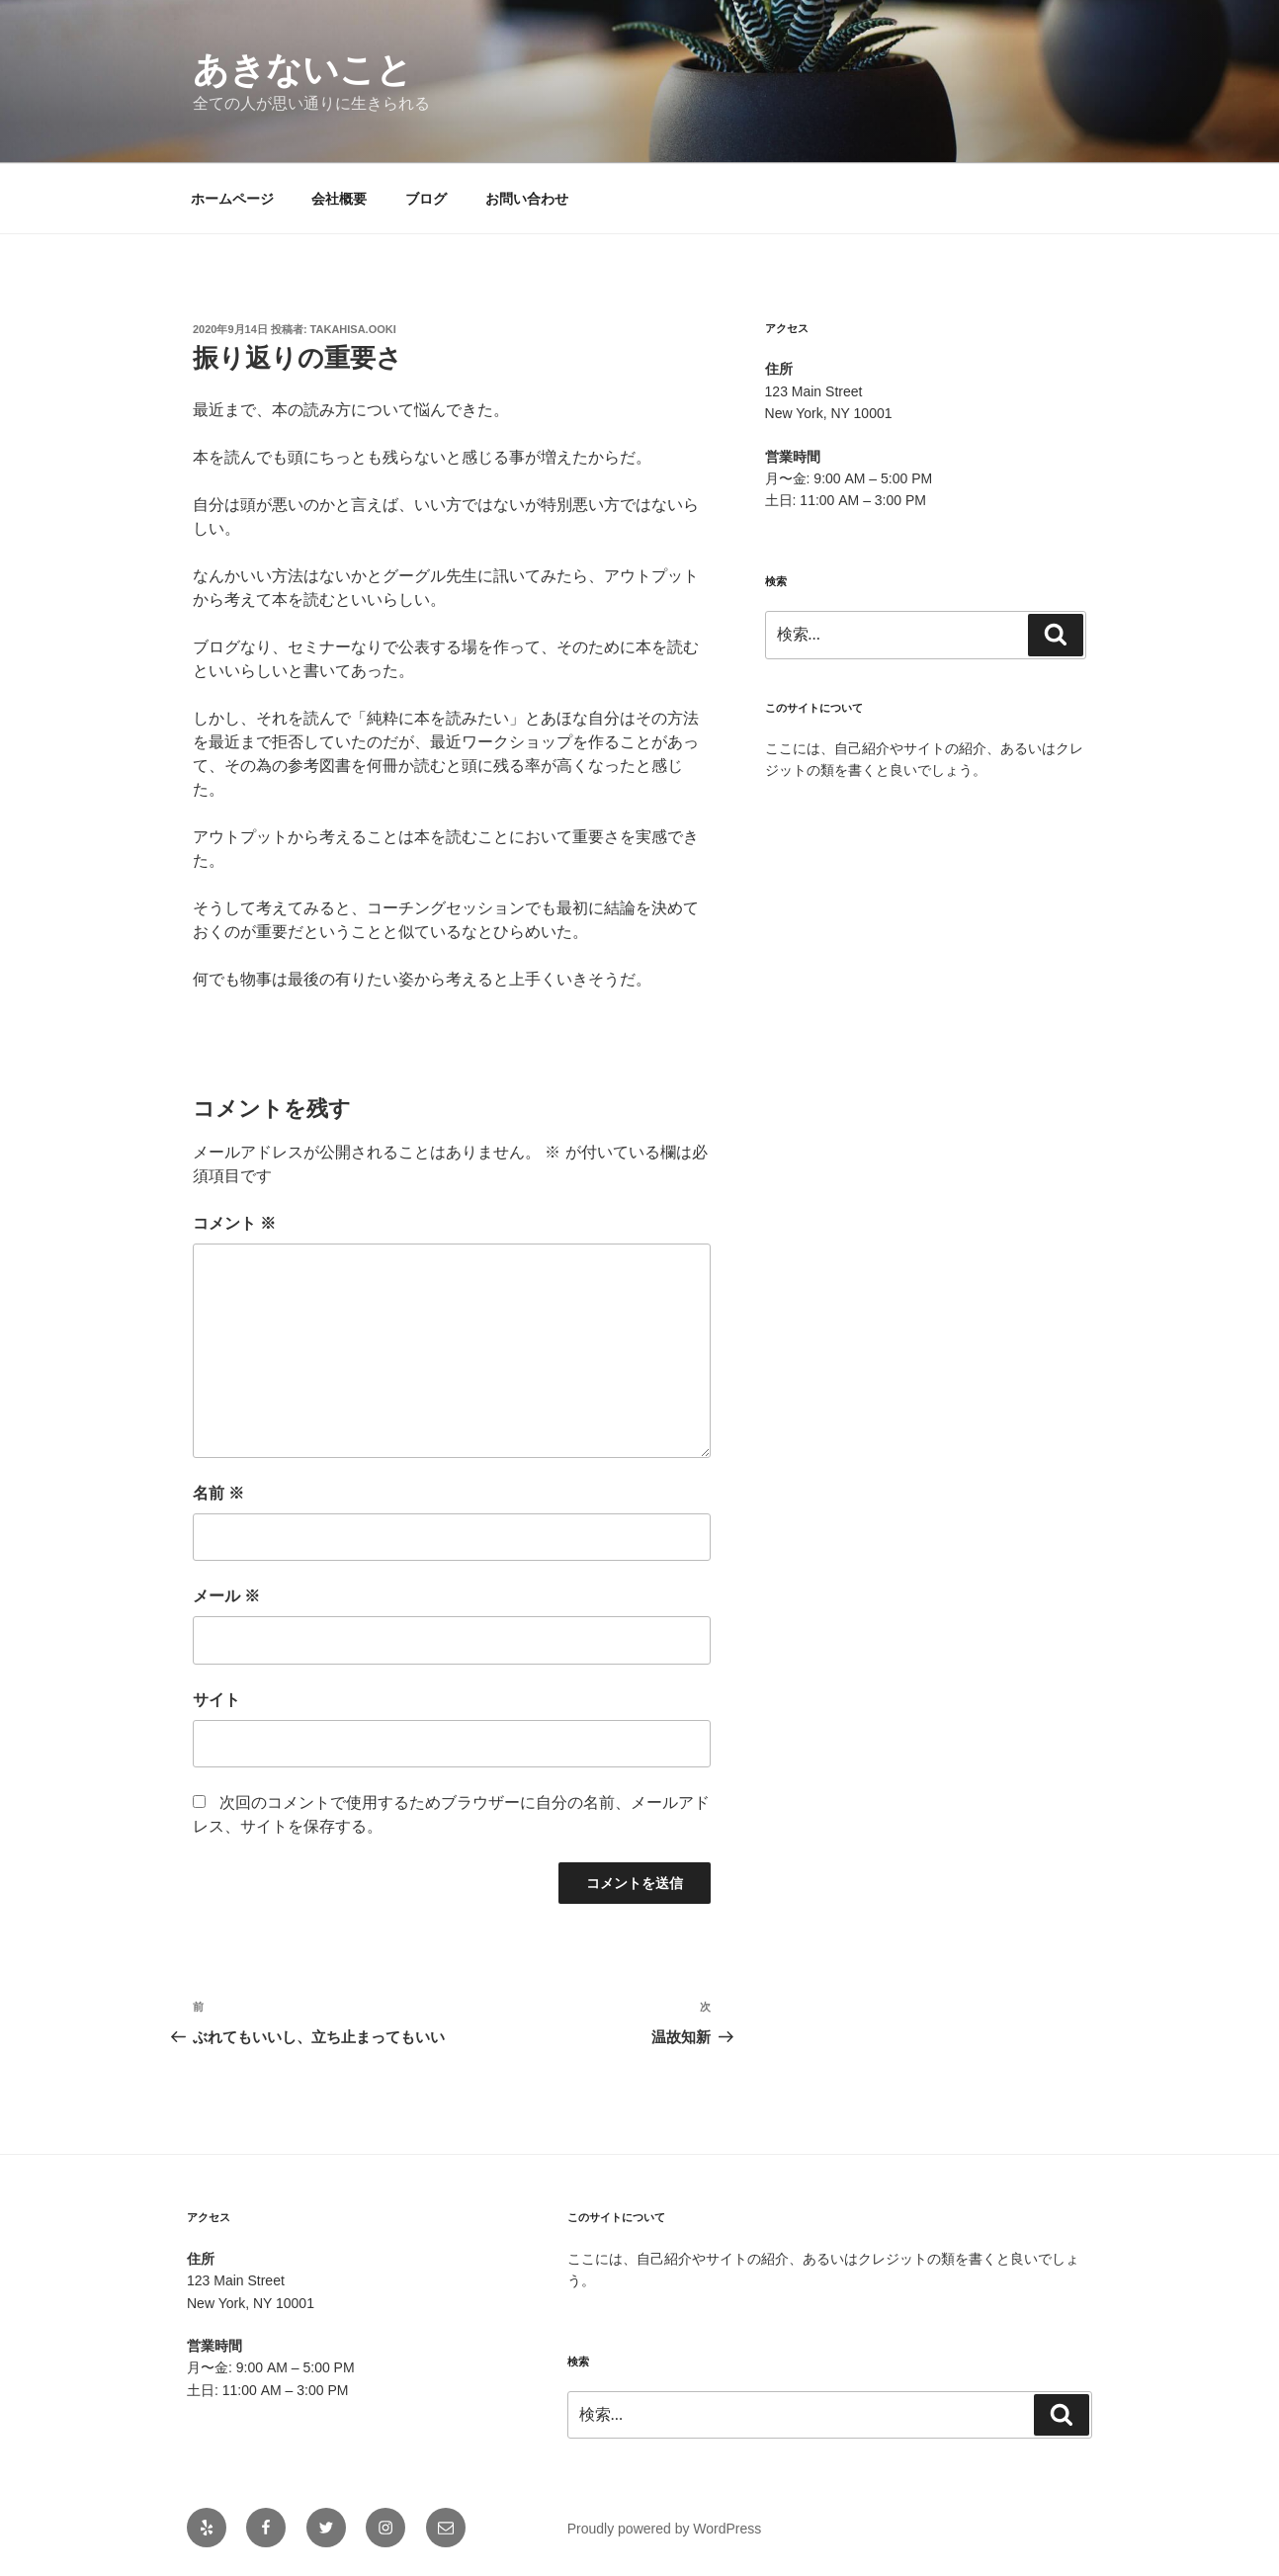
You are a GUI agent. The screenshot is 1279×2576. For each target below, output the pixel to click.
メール (226, 1596)
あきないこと (302, 69)
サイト (216, 1699)
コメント (234, 1223)
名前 (218, 1493)
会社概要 (339, 199)
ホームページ (232, 199)
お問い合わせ (526, 199)
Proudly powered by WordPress (664, 2528)
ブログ (426, 199)
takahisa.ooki (353, 329)
